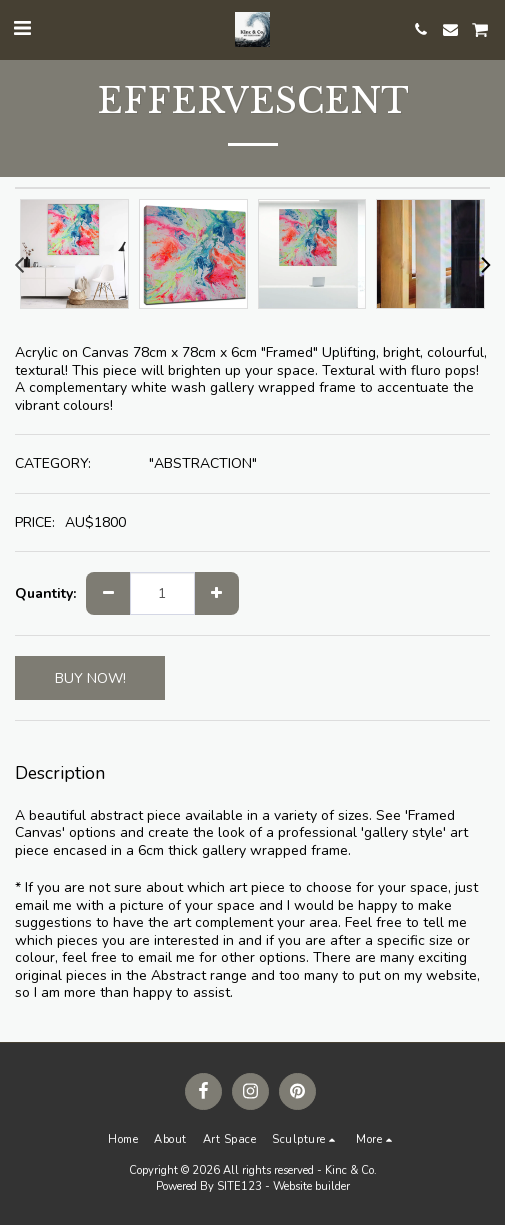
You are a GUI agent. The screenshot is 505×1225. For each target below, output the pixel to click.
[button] (22, 28)
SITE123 (239, 1186)
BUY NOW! (90, 678)
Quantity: (45, 594)
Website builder (311, 1186)
